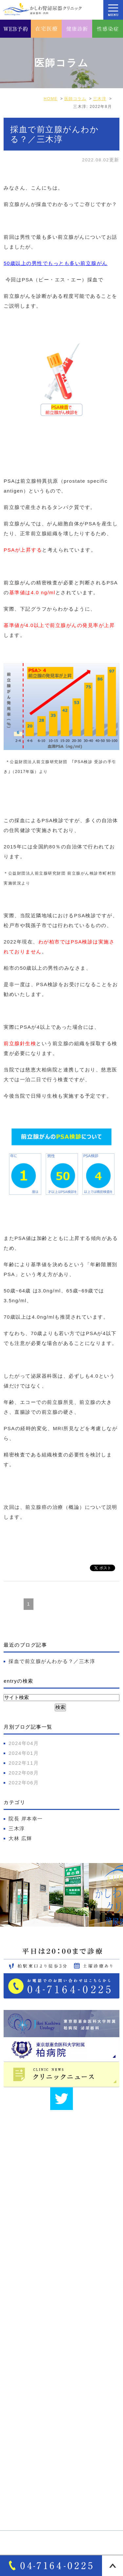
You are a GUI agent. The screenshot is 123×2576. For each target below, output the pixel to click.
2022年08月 (24, 1772)
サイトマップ (24, 2363)
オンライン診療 (27, 2464)
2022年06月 (24, 1782)
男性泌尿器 (22, 2419)
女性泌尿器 (22, 2430)
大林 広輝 (20, 1838)
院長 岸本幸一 (26, 1818)
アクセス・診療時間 (32, 2329)
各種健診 (19, 2498)
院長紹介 (19, 2340)
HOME (17, 2306)
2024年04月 (24, 1743)
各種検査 (19, 2486)
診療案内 (19, 2407)
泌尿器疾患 (22, 2441)
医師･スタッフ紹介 (31, 2352)
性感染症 (19, 2509)
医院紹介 (19, 2318)
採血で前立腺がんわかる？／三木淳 (52, 1661)
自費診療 (19, 2475)
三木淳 (17, 1828)
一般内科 (19, 2452)
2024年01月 (24, 1753)
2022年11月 (24, 1763)
